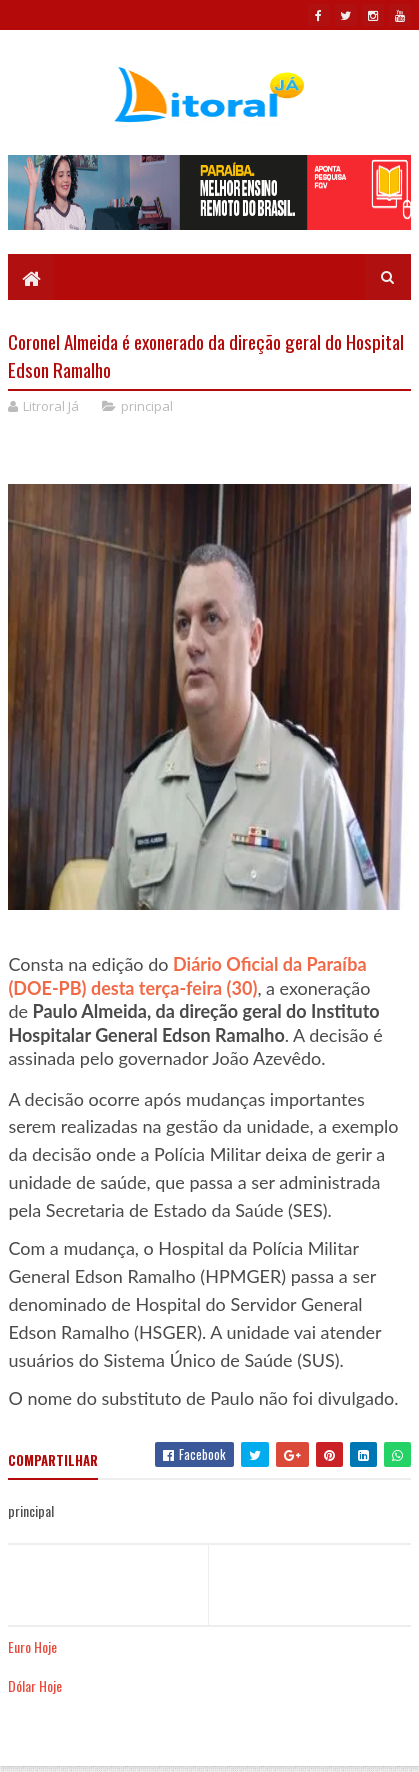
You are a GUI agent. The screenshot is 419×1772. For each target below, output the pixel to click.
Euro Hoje (32, 1646)
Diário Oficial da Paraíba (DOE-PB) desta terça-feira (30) (187, 976)
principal (147, 406)
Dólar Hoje (35, 1685)
